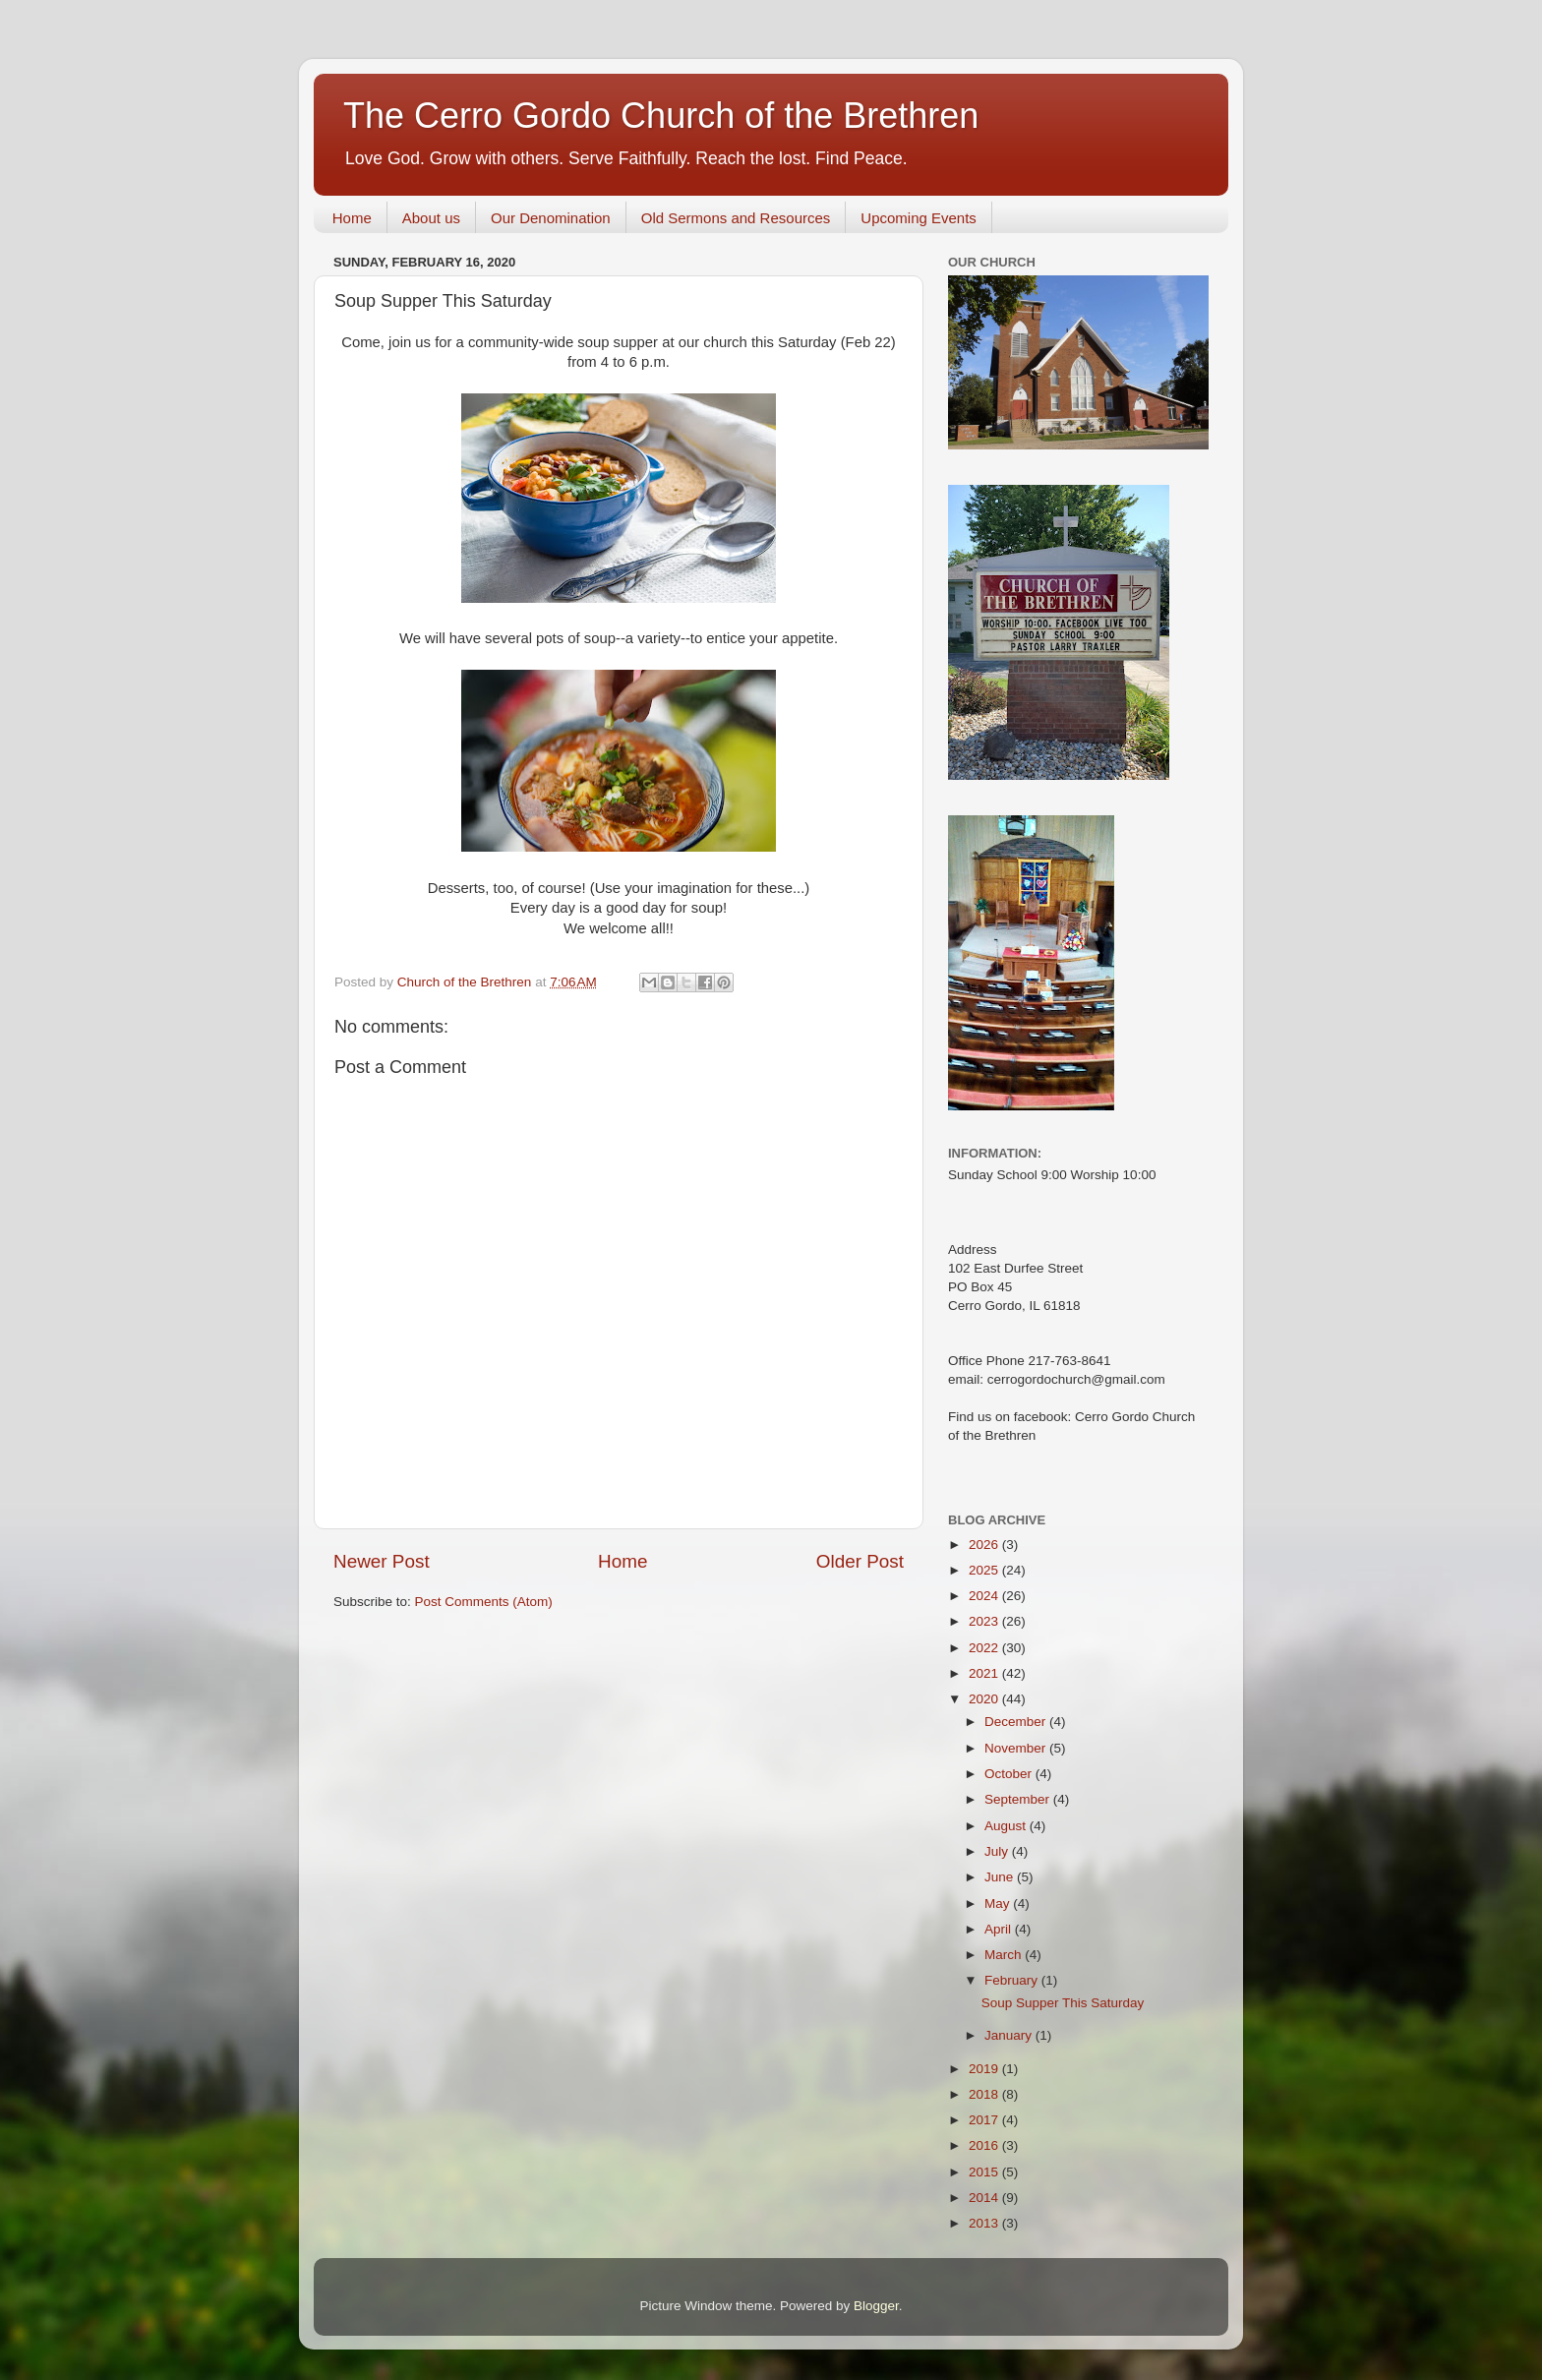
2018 (985, 2094)
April (999, 1929)
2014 (985, 2197)
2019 (985, 2068)
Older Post (860, 1561)
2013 (985, 2223)
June (1000, 1877)
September (1018, 1799)
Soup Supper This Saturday (1063, 2002)
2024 (985, 1595)
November (1016, 1748)
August (1007, 1825)
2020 (985, 1699)
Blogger (876, 2305)
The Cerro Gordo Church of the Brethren (661, 115)
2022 (985, 1647)
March (1004, 1954)
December (1016, 1721)
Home (352, 217)
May (998, 1903)
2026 (985, 1544)
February (1012, 1980)
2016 (985, 2145)
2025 (985, 1570)
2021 (985, 1673)
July (998, 1851)
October (1010, 1773)
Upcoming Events (918, 217)
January (1010, 2035)
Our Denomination (551, 217)
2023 (985, 1621)
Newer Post (381, 1561)
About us (431, 217)
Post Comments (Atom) (484, 1601)
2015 (985, 2172)
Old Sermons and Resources (736, 217)
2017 (985, 2119)
